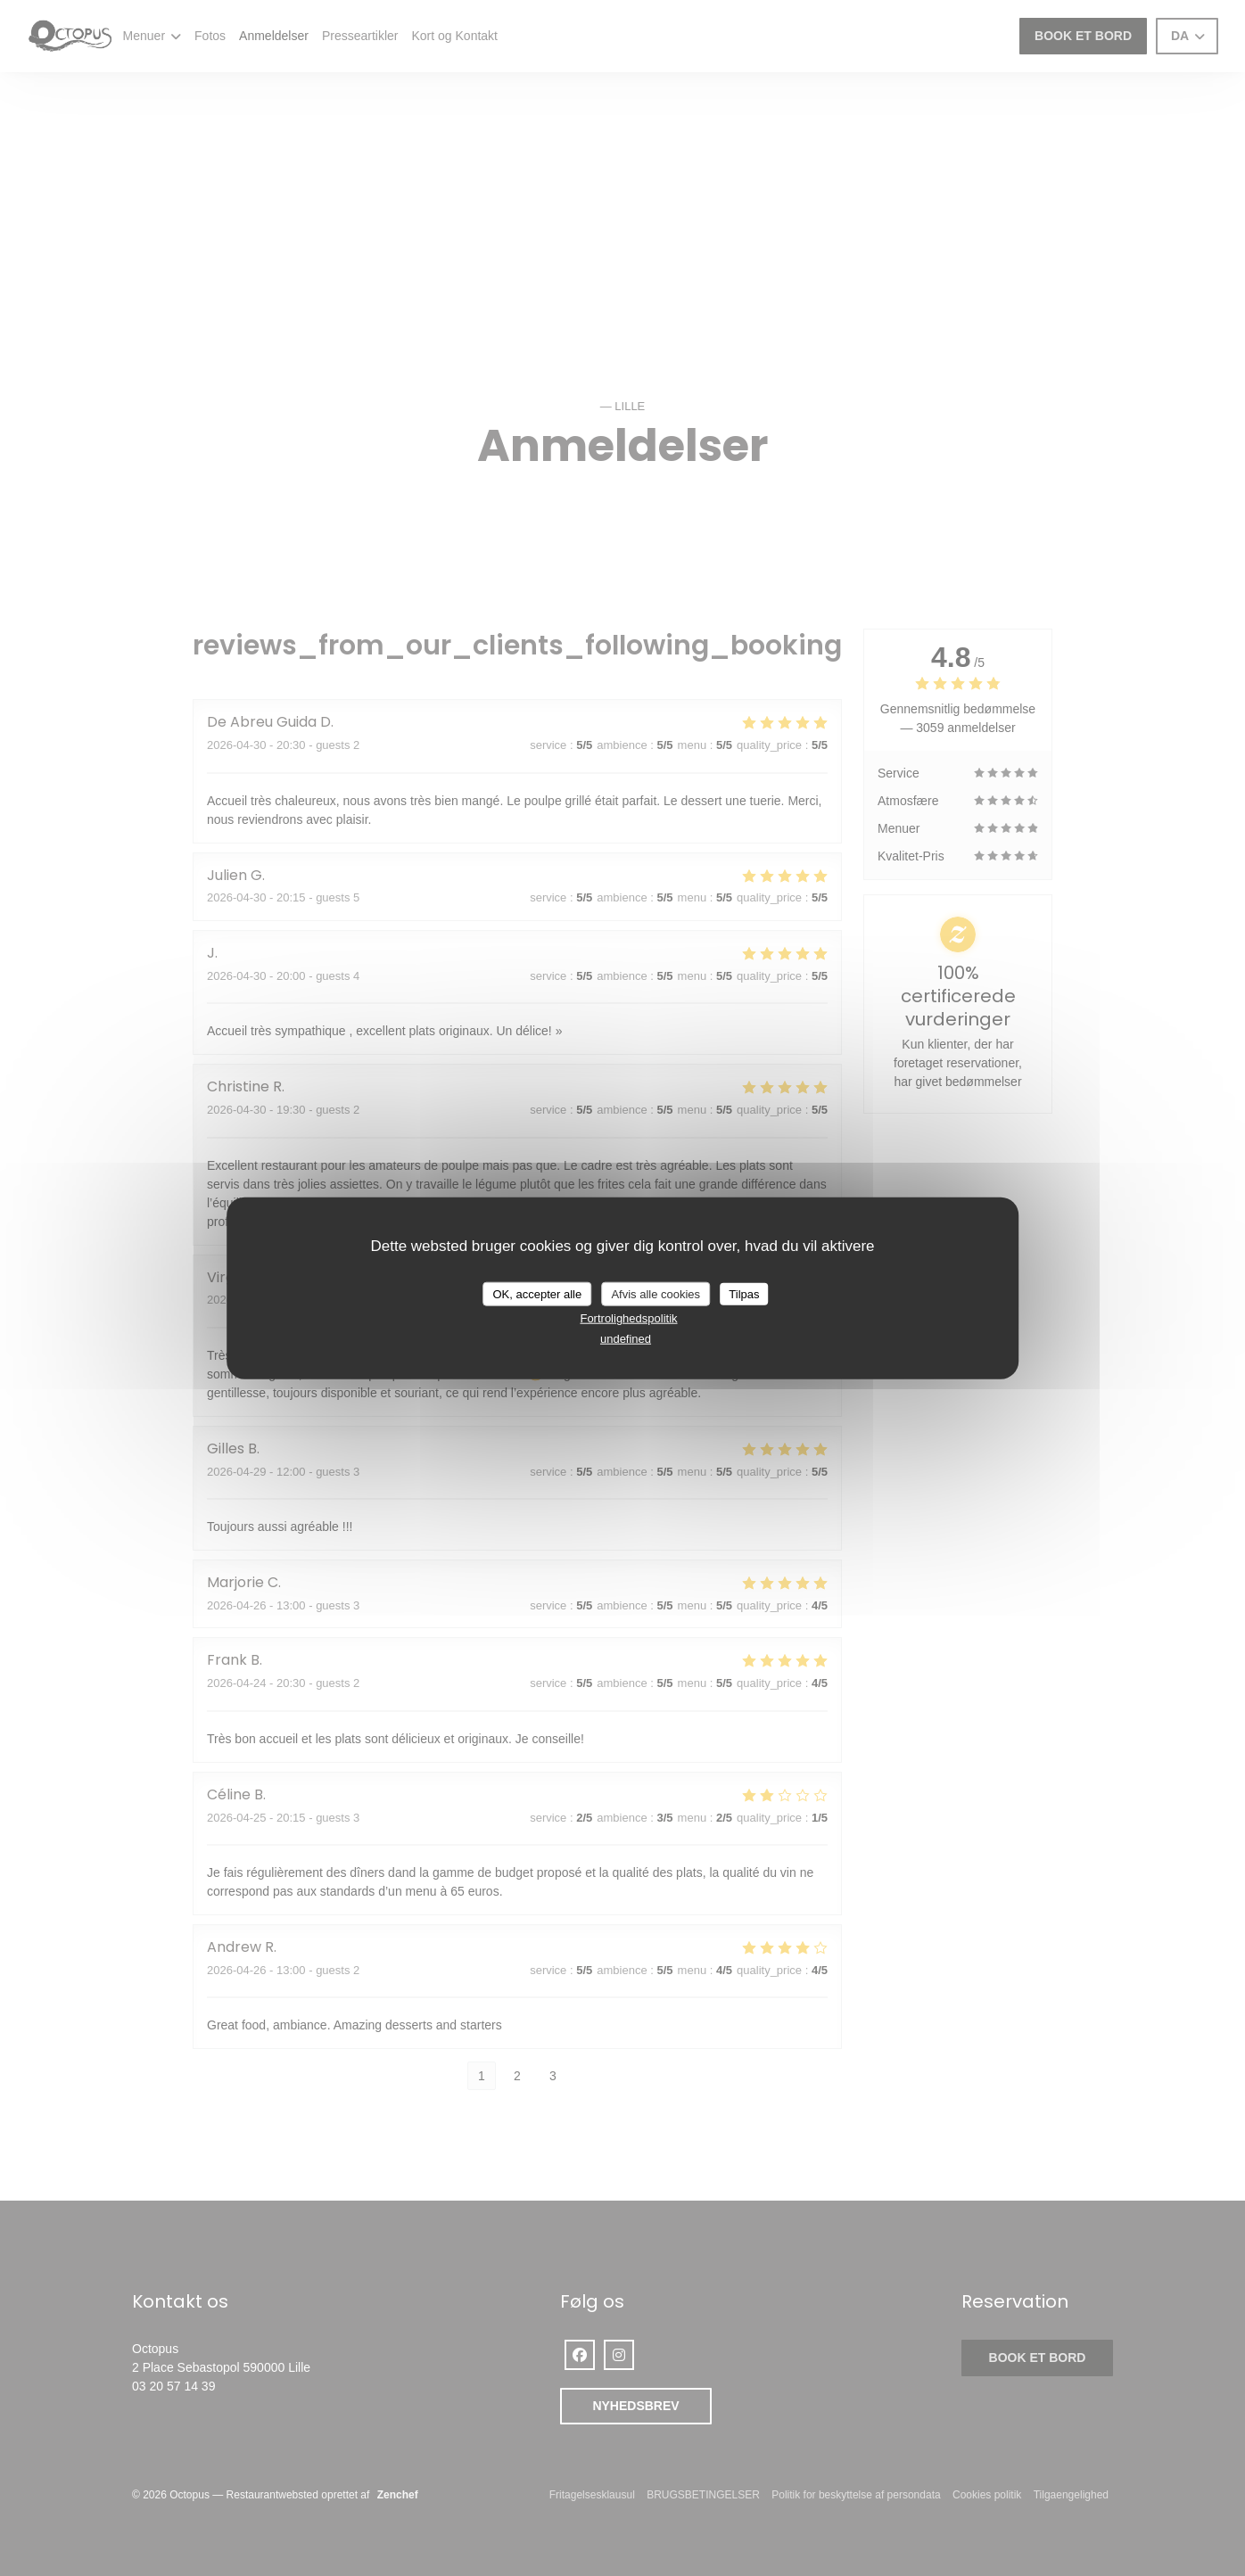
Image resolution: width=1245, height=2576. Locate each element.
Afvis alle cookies (655, 1293)
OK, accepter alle (537, 1293)
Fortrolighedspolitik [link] (628, 1318)
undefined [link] (625, 1338)
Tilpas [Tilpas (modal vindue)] (744, 1293)
